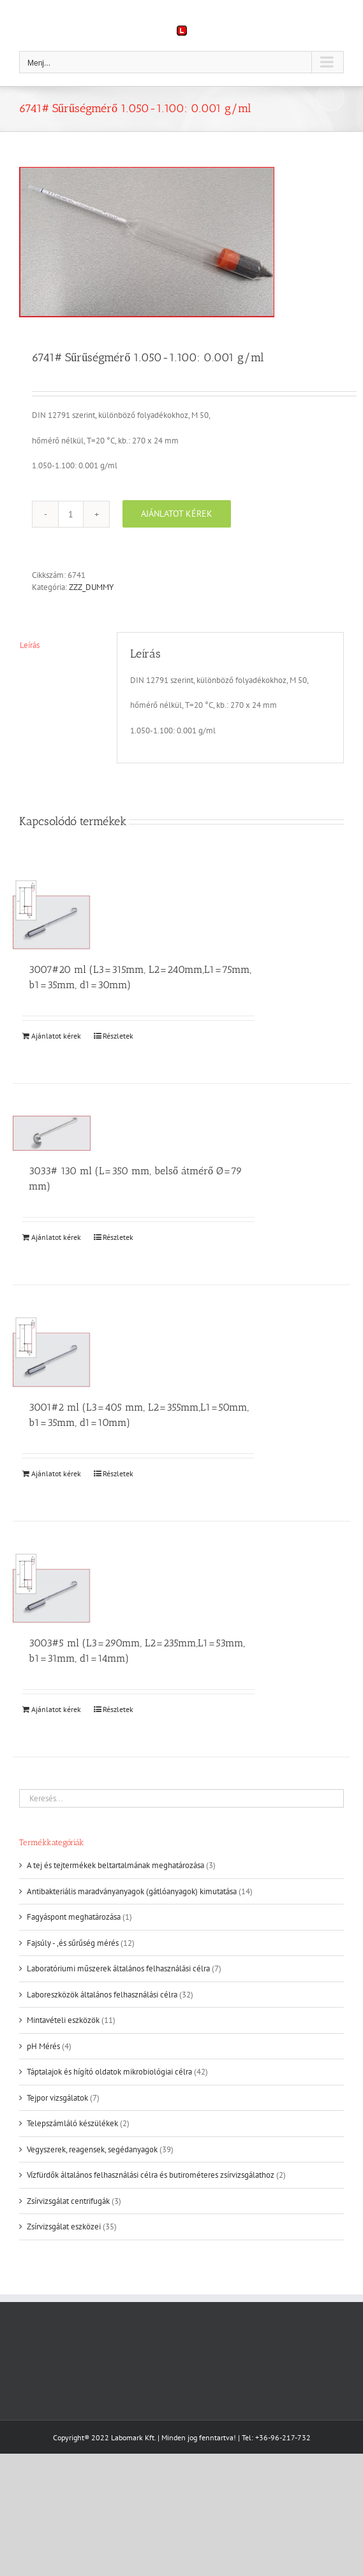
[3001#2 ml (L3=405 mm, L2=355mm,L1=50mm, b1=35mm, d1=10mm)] (52, 1351)
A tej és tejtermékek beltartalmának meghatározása (115, 1865)
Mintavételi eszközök (63, 2020)
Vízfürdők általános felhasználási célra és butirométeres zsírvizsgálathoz (150, 2174)
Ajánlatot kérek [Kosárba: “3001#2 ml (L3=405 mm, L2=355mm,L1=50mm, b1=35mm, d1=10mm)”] (56, 1473)
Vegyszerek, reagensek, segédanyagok (92, 2149)
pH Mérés (43, 2046)
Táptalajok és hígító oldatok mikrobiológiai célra (109, 2071)
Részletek (118, 1035)
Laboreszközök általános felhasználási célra (102, 1994)
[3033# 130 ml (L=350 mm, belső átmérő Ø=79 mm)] (52, 1133)
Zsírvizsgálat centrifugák (68, 2201)
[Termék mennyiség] (71, 514)
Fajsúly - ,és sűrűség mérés (73, 1943)
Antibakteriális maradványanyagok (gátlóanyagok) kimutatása (132, 1891)
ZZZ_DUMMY (91, 587)
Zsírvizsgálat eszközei (64, 2226)
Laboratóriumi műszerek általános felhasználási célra (118, 1968)
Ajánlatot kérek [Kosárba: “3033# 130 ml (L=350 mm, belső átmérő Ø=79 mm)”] (56, 1237)
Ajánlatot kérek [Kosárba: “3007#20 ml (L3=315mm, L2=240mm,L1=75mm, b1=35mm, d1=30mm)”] (56, 1035)
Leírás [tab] (30, 645)
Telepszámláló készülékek (72, 2123)
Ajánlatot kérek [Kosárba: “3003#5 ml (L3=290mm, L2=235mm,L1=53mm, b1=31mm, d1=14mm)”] (56, 1709)
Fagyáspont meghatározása (74, 1916)
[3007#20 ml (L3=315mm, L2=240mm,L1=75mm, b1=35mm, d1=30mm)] (52, 914)
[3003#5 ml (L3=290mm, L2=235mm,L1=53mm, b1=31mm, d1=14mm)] (52, 1588)
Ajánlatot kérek (176, 513)
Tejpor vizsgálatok (57, 2097)
